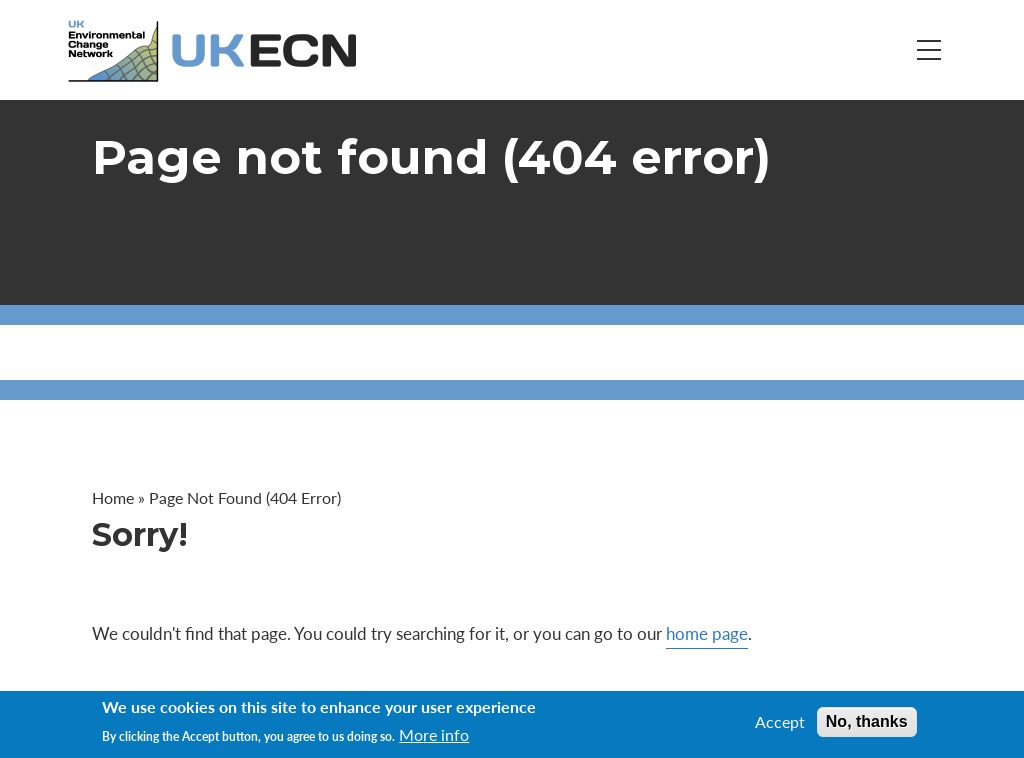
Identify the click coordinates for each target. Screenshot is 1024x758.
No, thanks (867, 721)
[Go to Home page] (214, 50)
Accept (780, 722)
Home (113, 497)
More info (434, 735)
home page (707, 633)
